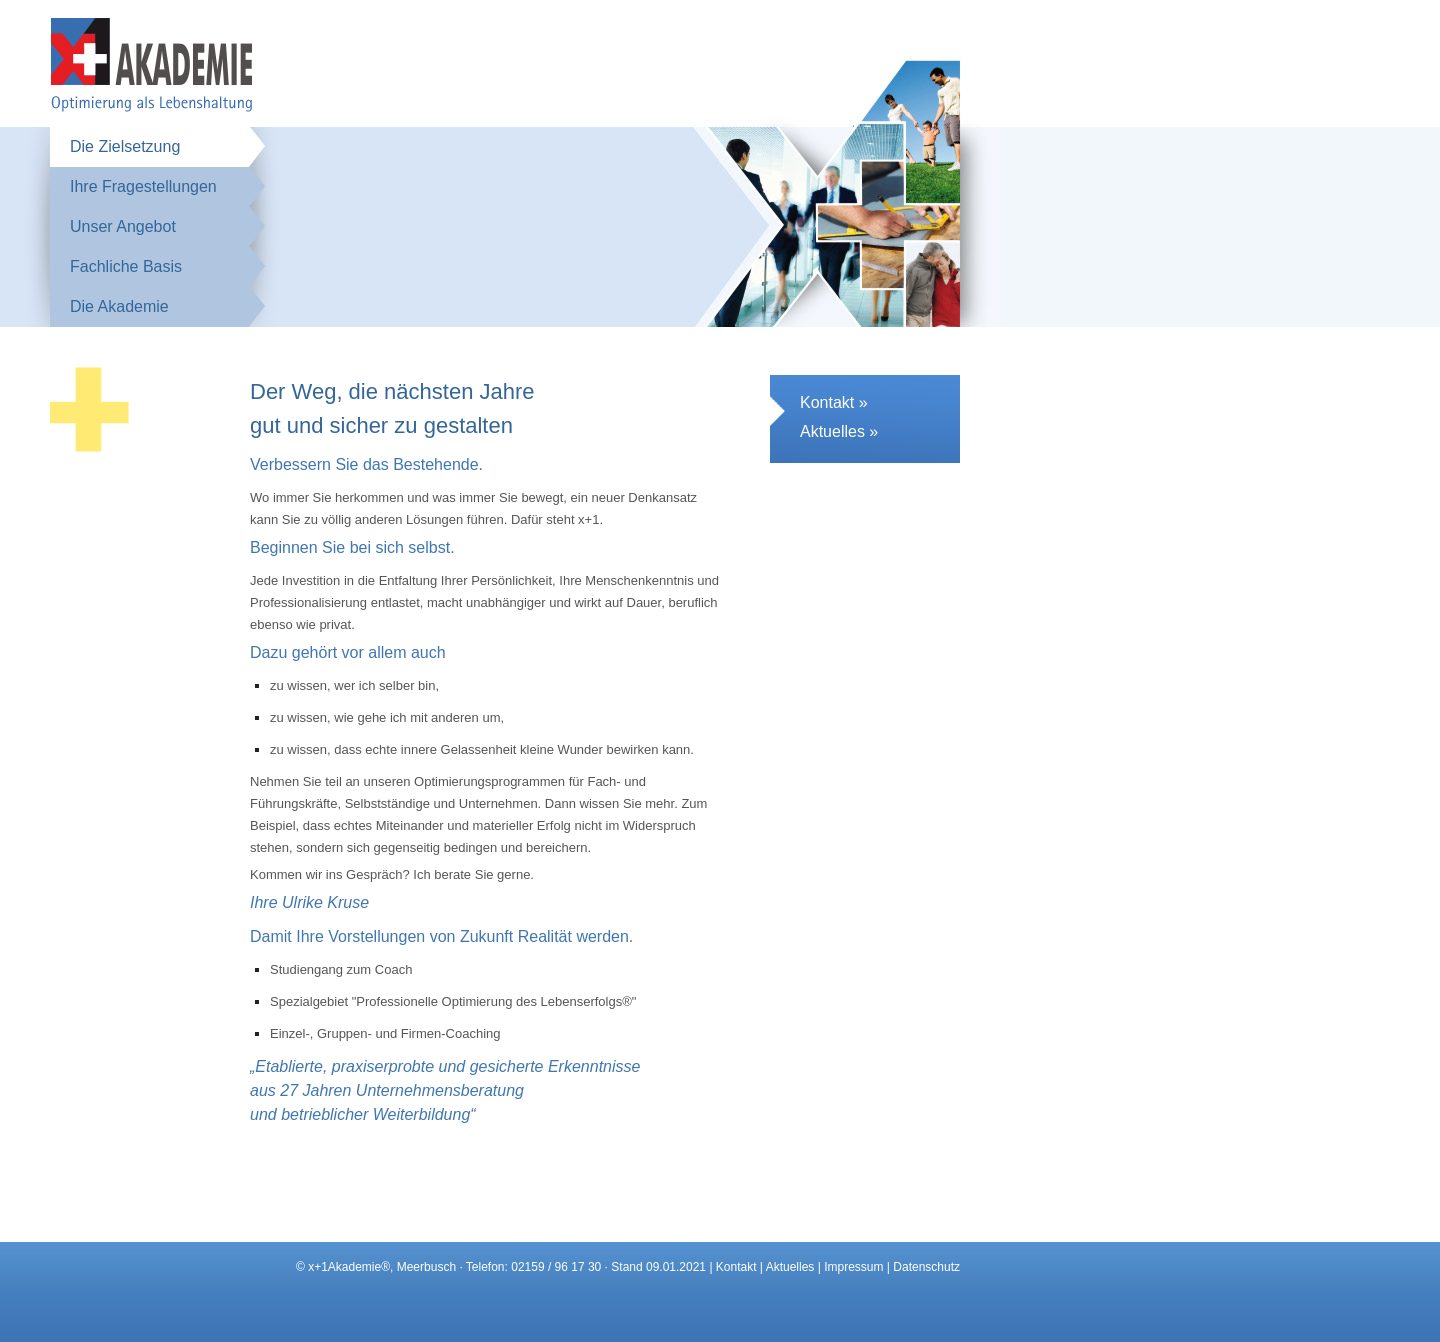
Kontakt (736, 1267)
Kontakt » (834, 402)
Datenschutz (926, 1267)
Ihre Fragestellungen (143, 186)
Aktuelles (790, 1267)
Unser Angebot (123, 226)
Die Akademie (119, 306)
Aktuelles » (839, 431)
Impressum (853, 1267)
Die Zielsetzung (125, 146)
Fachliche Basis (126, 266)
